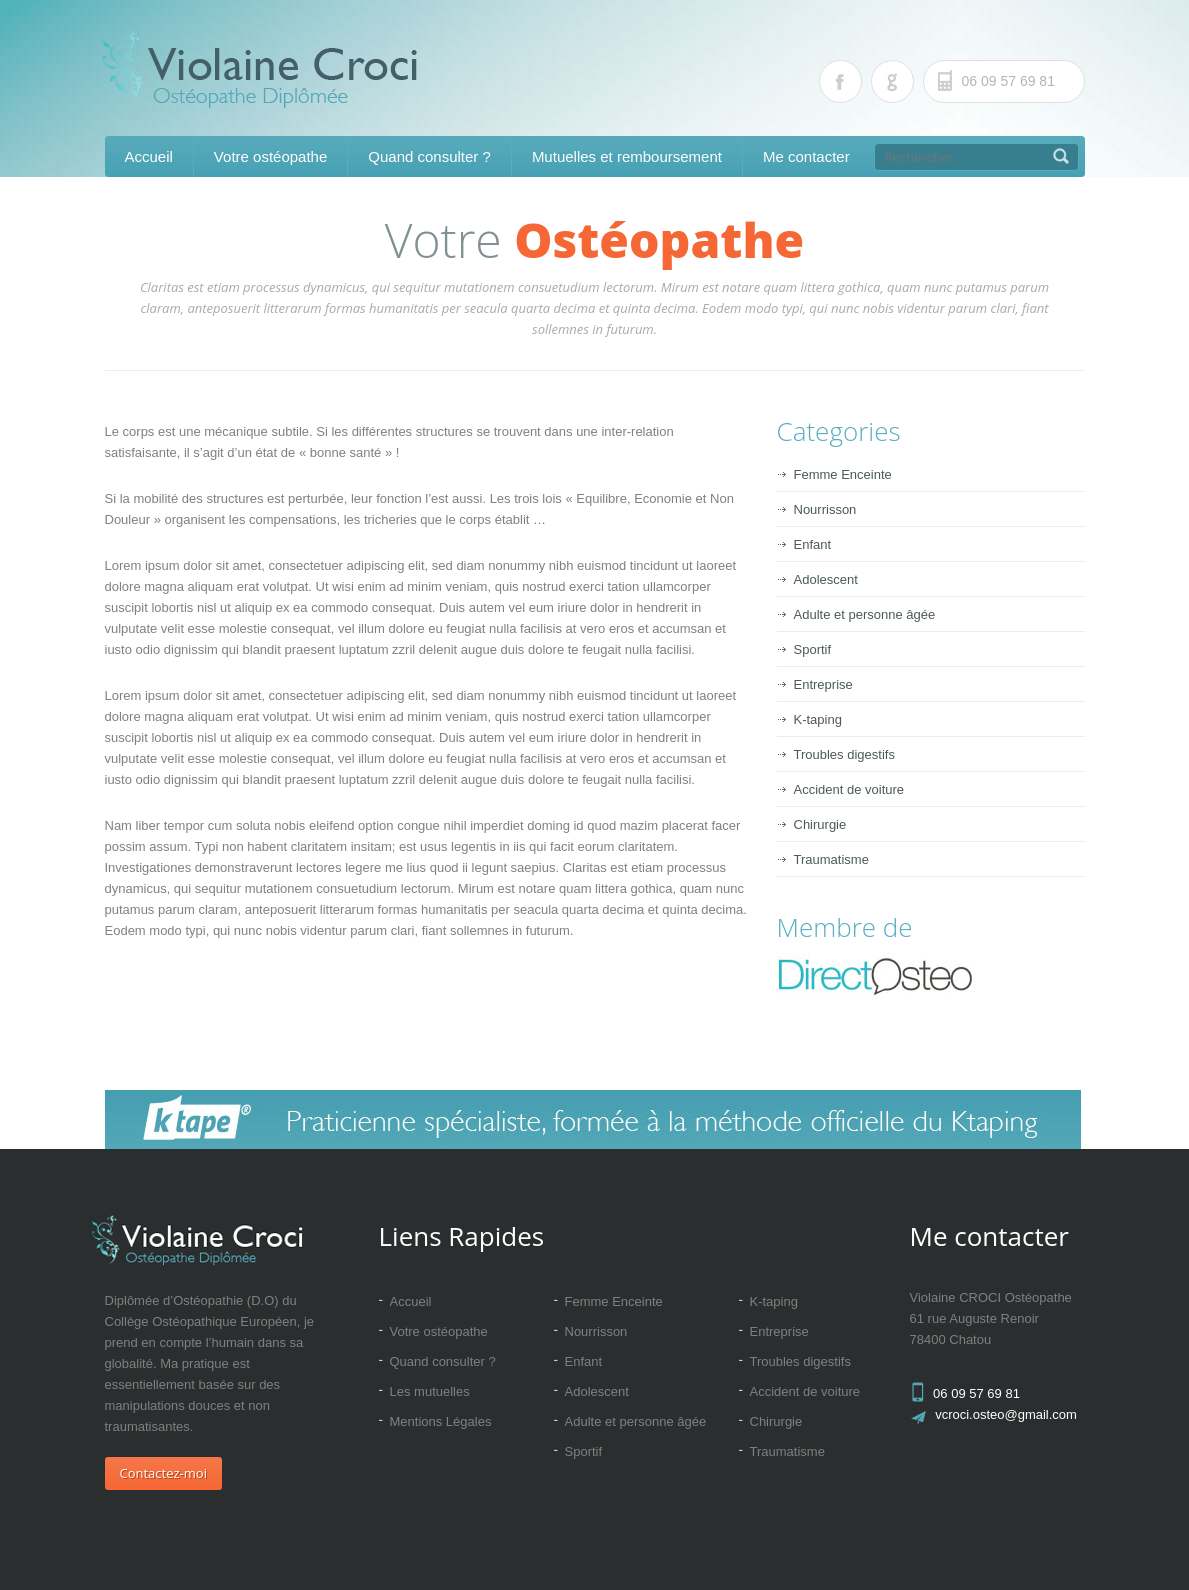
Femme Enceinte (843, 474)
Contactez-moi (163, 1473)
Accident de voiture (849, 789)
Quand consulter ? (429, 156)
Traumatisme (831, 859)
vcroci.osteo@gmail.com (1006, 1414)
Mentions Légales (441, 1421)
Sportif (813, 649)
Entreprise (823, 684)
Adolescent (826, 579)
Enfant (813, 544)
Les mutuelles (430, 1391)
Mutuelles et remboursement (627, 156)
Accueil (149, 156)
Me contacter (806, 156)
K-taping (818, 719)
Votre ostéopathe (270, 156)
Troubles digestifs (844, 754)
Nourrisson (825, 509)
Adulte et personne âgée (865, 614)
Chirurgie (820, 824)
